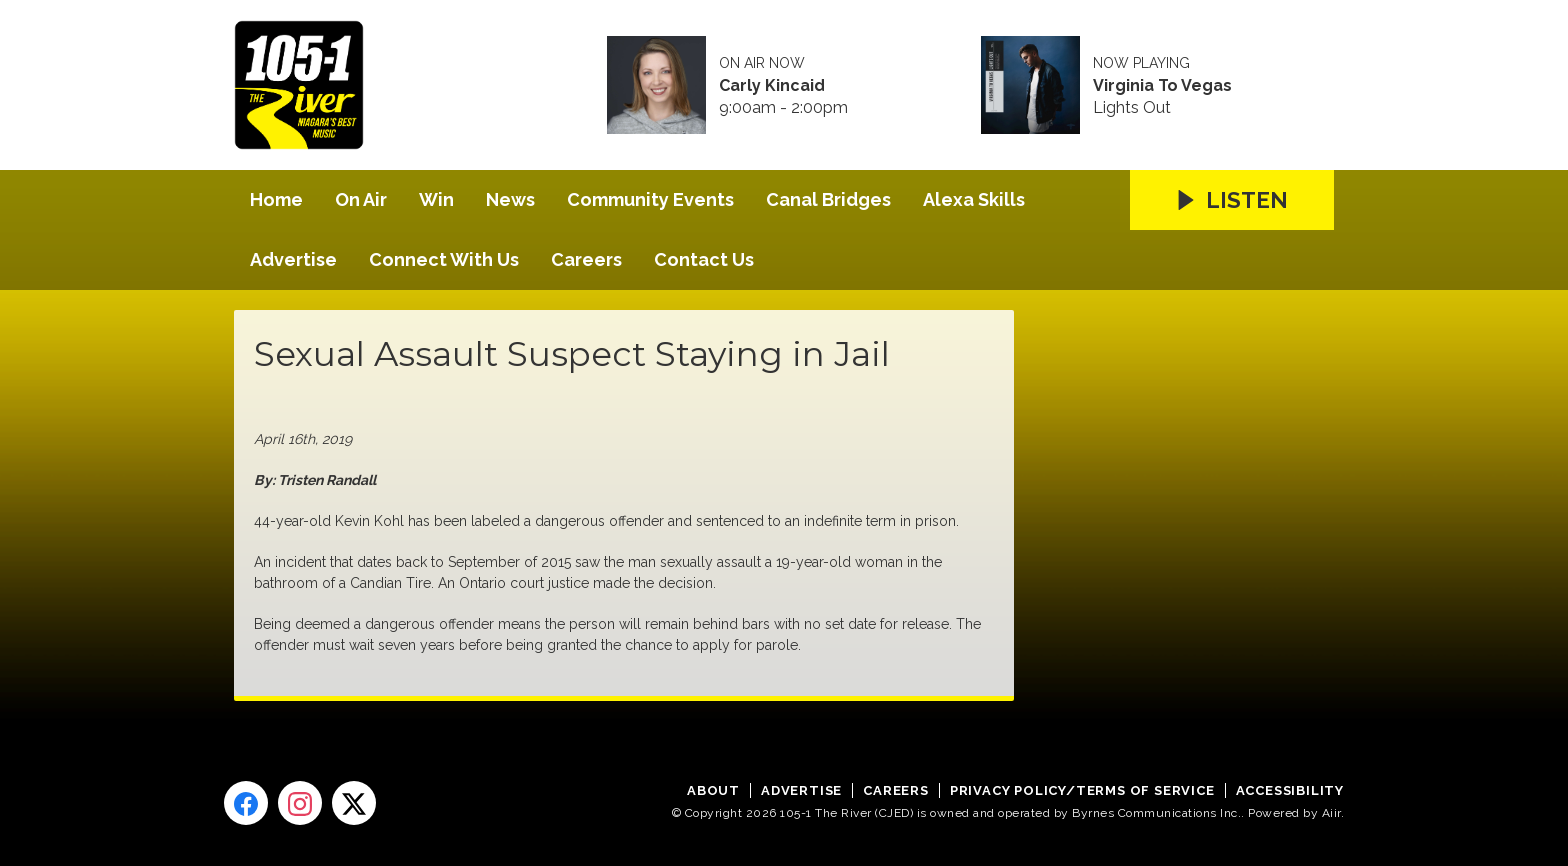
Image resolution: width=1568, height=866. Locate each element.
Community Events (650, 199)
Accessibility (1290, 790)
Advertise (293, 259)
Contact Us (704, 259)
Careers (586, 259)
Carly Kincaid (772, 86)
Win (436, 199)
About (713, 790)
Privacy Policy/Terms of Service (1082, 790)
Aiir (1331, 813)
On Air (361, 199)
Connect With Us (444, 259)
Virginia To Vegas (1162, 86)
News (510, 199)
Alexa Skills (974, 199)
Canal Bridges (828, 199)
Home (276, 199)
